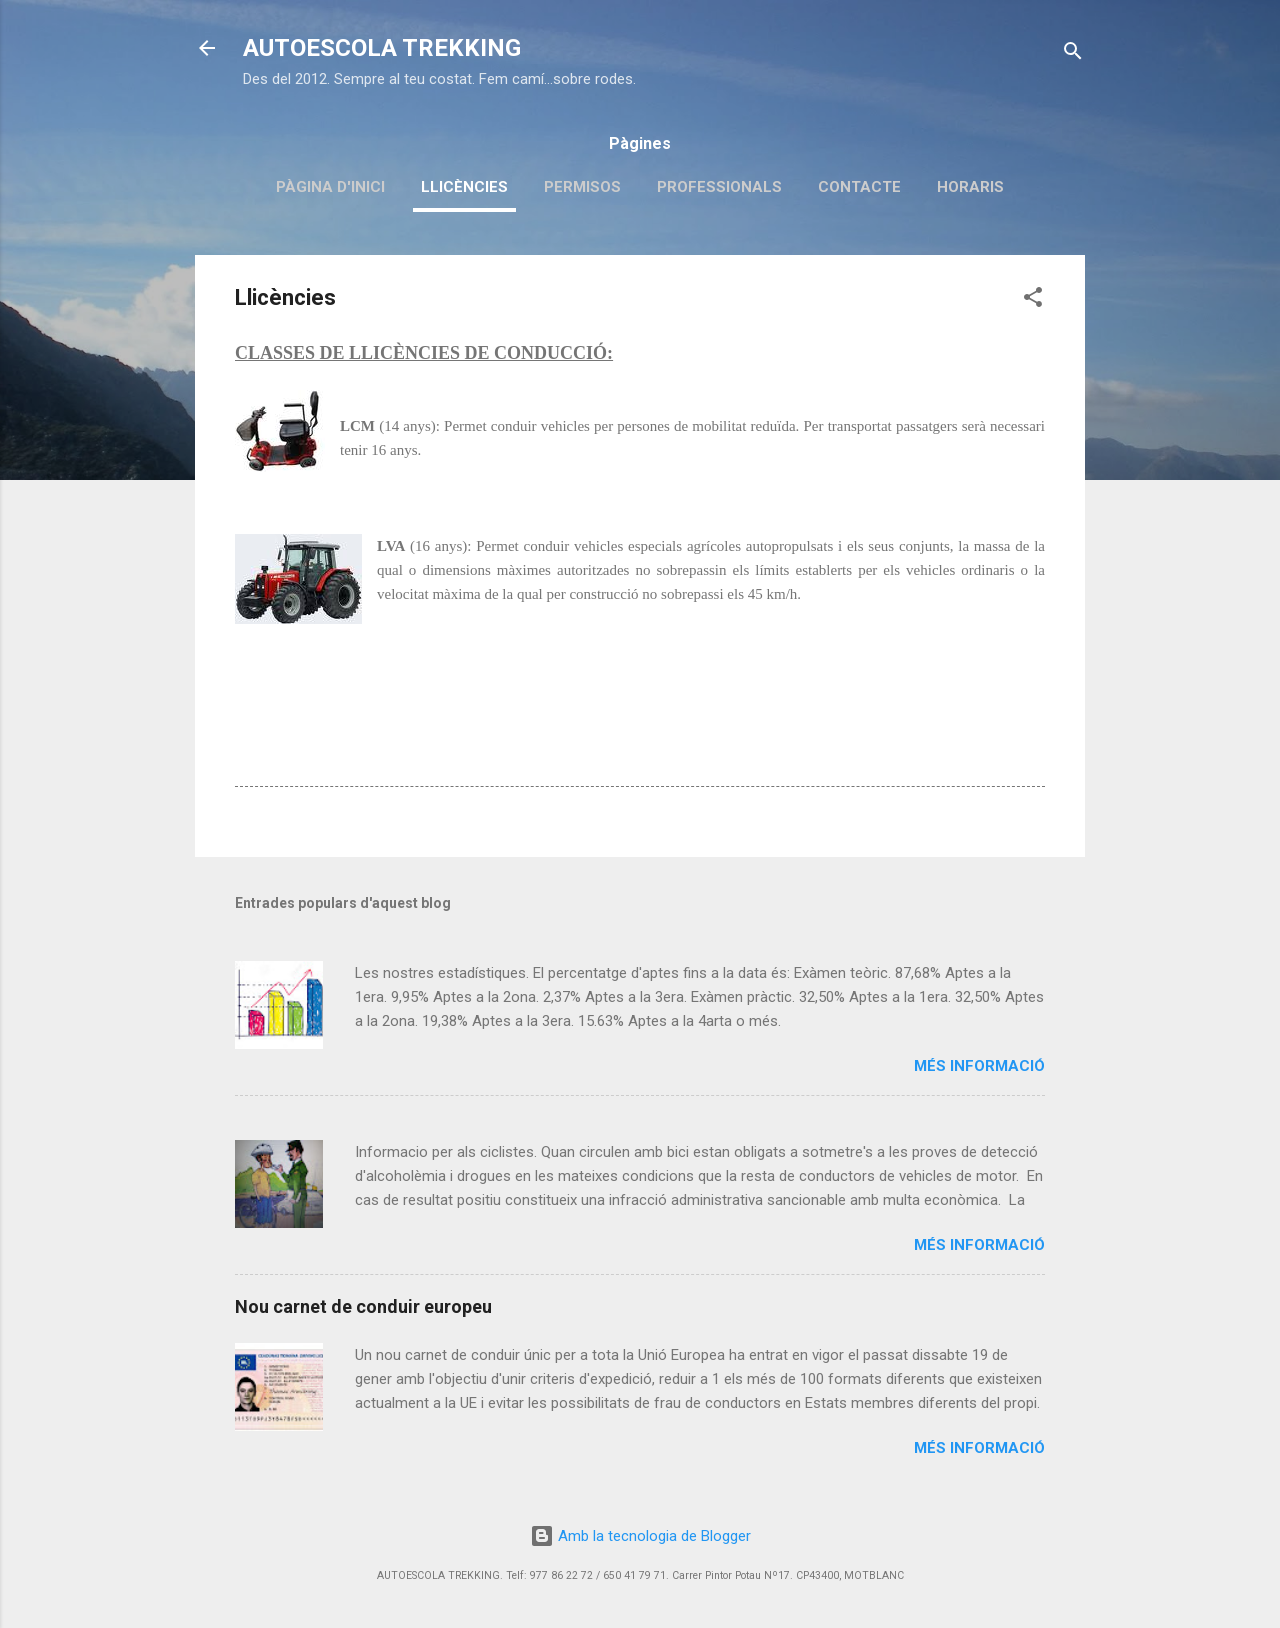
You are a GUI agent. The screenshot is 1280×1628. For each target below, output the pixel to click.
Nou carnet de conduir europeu (363, 1306)
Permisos (582, 187)
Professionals (719, 187)
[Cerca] (1073, 54)
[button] (1033, 300)
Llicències (464, 187)
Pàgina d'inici (330, 187)
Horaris (970, 187)
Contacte (859, 187)
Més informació (979, 1066)
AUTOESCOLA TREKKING (382, 48)
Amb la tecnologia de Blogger (640, 1536)
